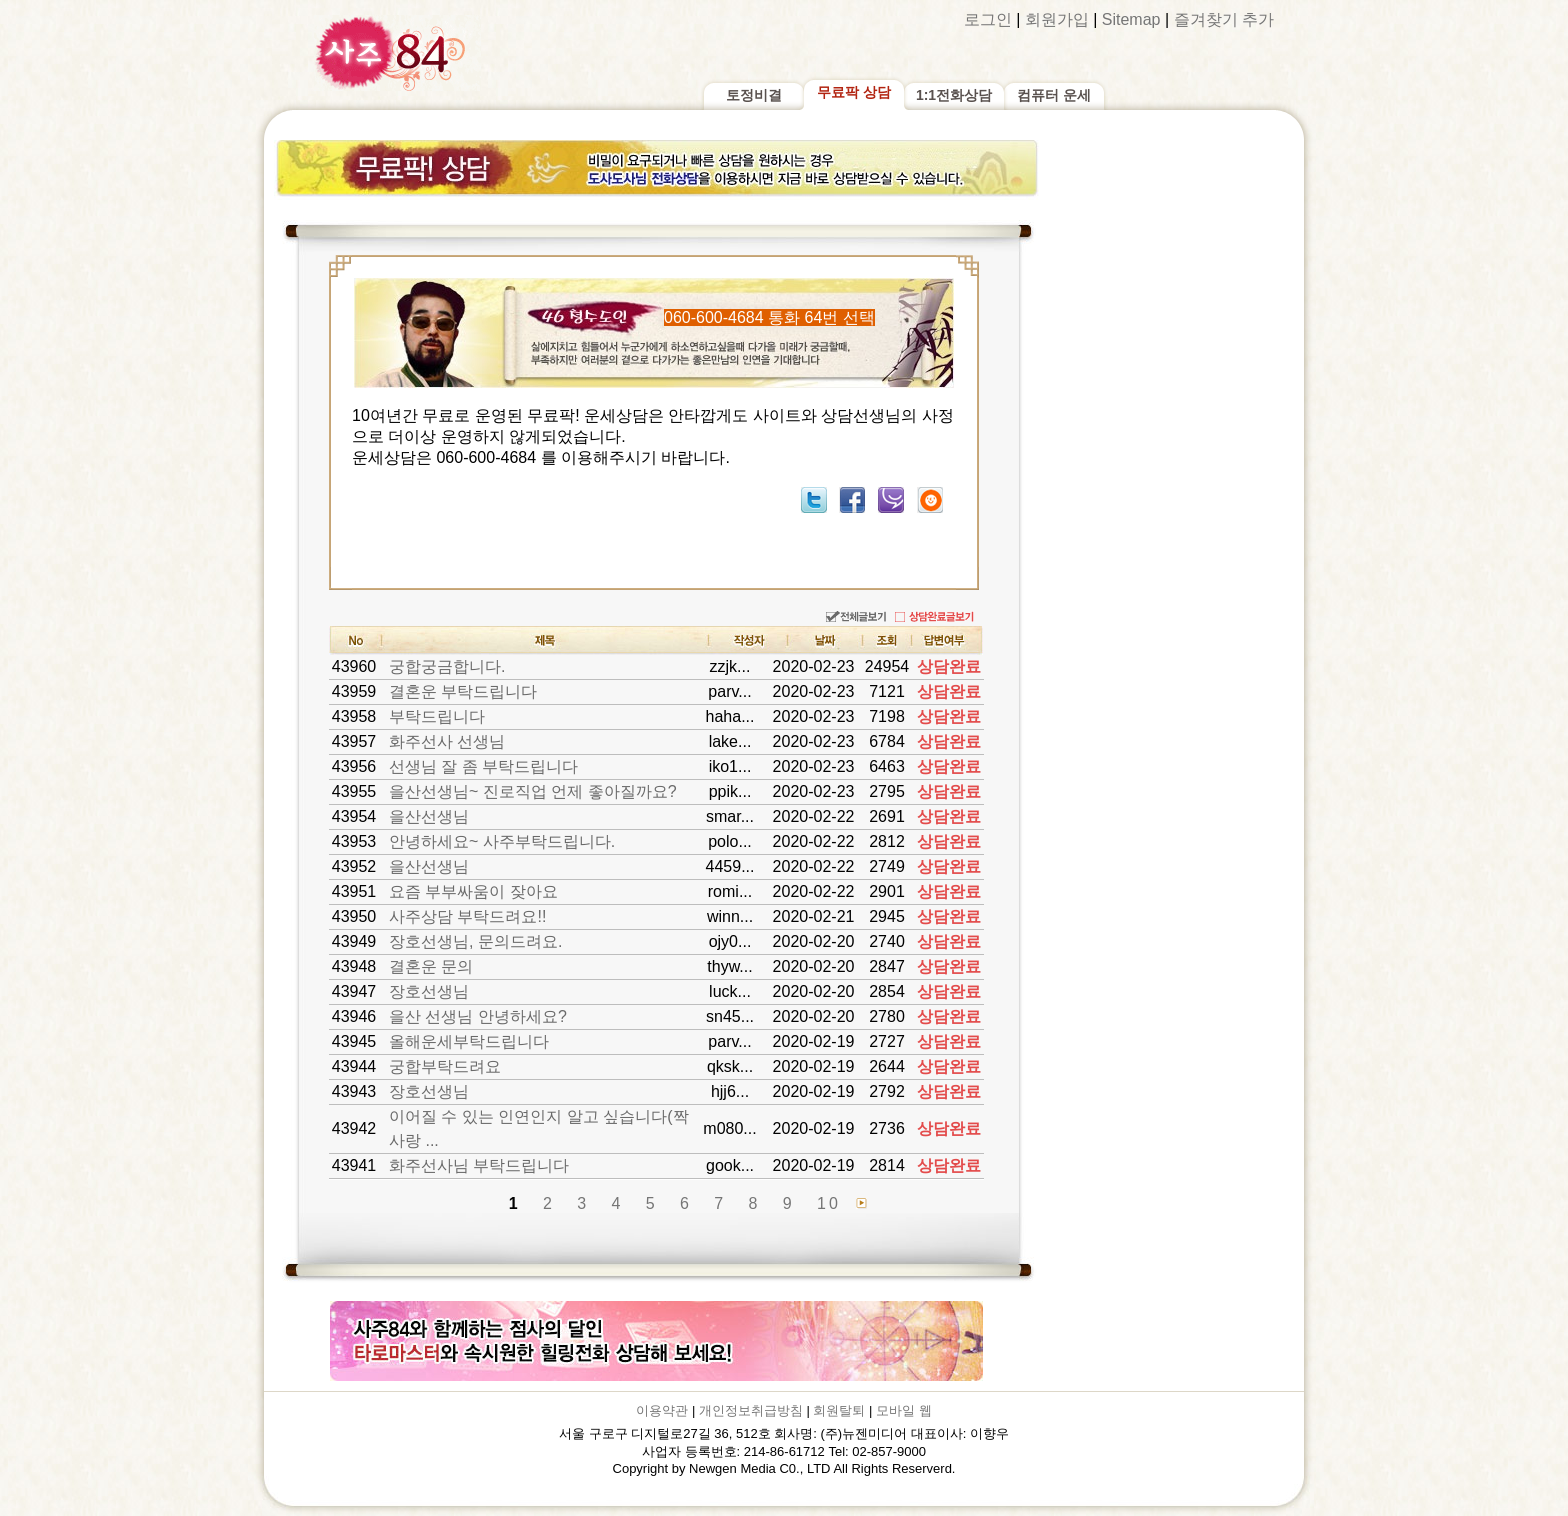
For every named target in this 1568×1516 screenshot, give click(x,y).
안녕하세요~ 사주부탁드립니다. (502, 841)
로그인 (988, 19)
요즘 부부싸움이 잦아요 (473, 891)
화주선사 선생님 (447, 741)
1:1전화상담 (954, 95)
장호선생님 (429, 991)
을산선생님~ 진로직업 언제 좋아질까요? (533, 791)
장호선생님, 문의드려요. (475, 941)
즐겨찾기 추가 (1224, 19)
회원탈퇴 (839, 1410)
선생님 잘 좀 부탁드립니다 (483, 766)
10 (829, 1203)
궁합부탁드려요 (445, 1066)
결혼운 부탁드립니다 (463, 691)
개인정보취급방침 (751, 1410)
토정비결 (754, 95)
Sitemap (1131, 19)
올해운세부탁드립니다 (469, 1041)
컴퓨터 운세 (1054, 95)
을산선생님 (429, 816)
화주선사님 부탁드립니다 (479, 1165)
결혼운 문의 (431, 966)
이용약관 (662, 1410)
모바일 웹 (904, 1410)
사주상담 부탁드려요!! (467, 916)
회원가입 (1057, 19)
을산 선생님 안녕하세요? (478, 1016)
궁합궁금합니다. (447, 666)
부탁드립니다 (437, 716)
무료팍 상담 (854, 92)
